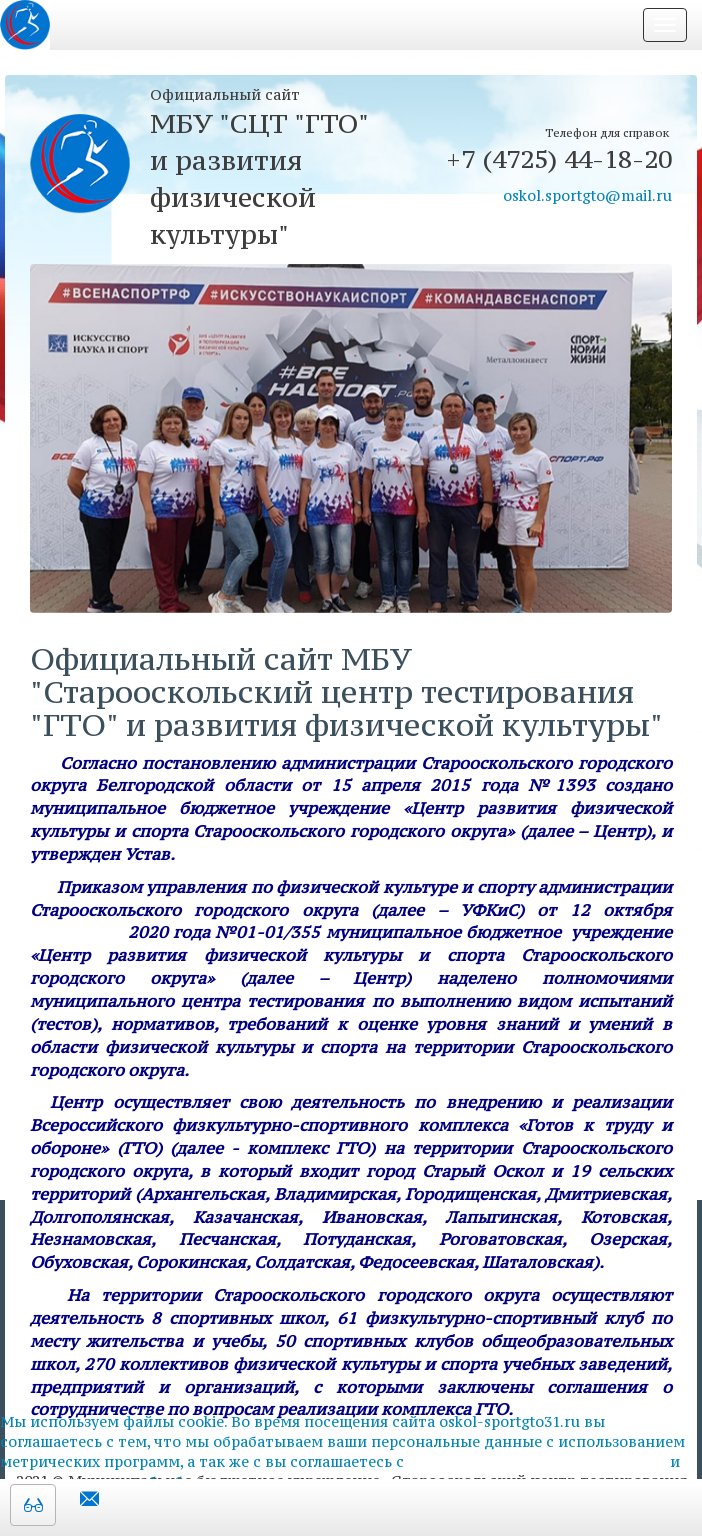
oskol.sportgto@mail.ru (587, 195)
